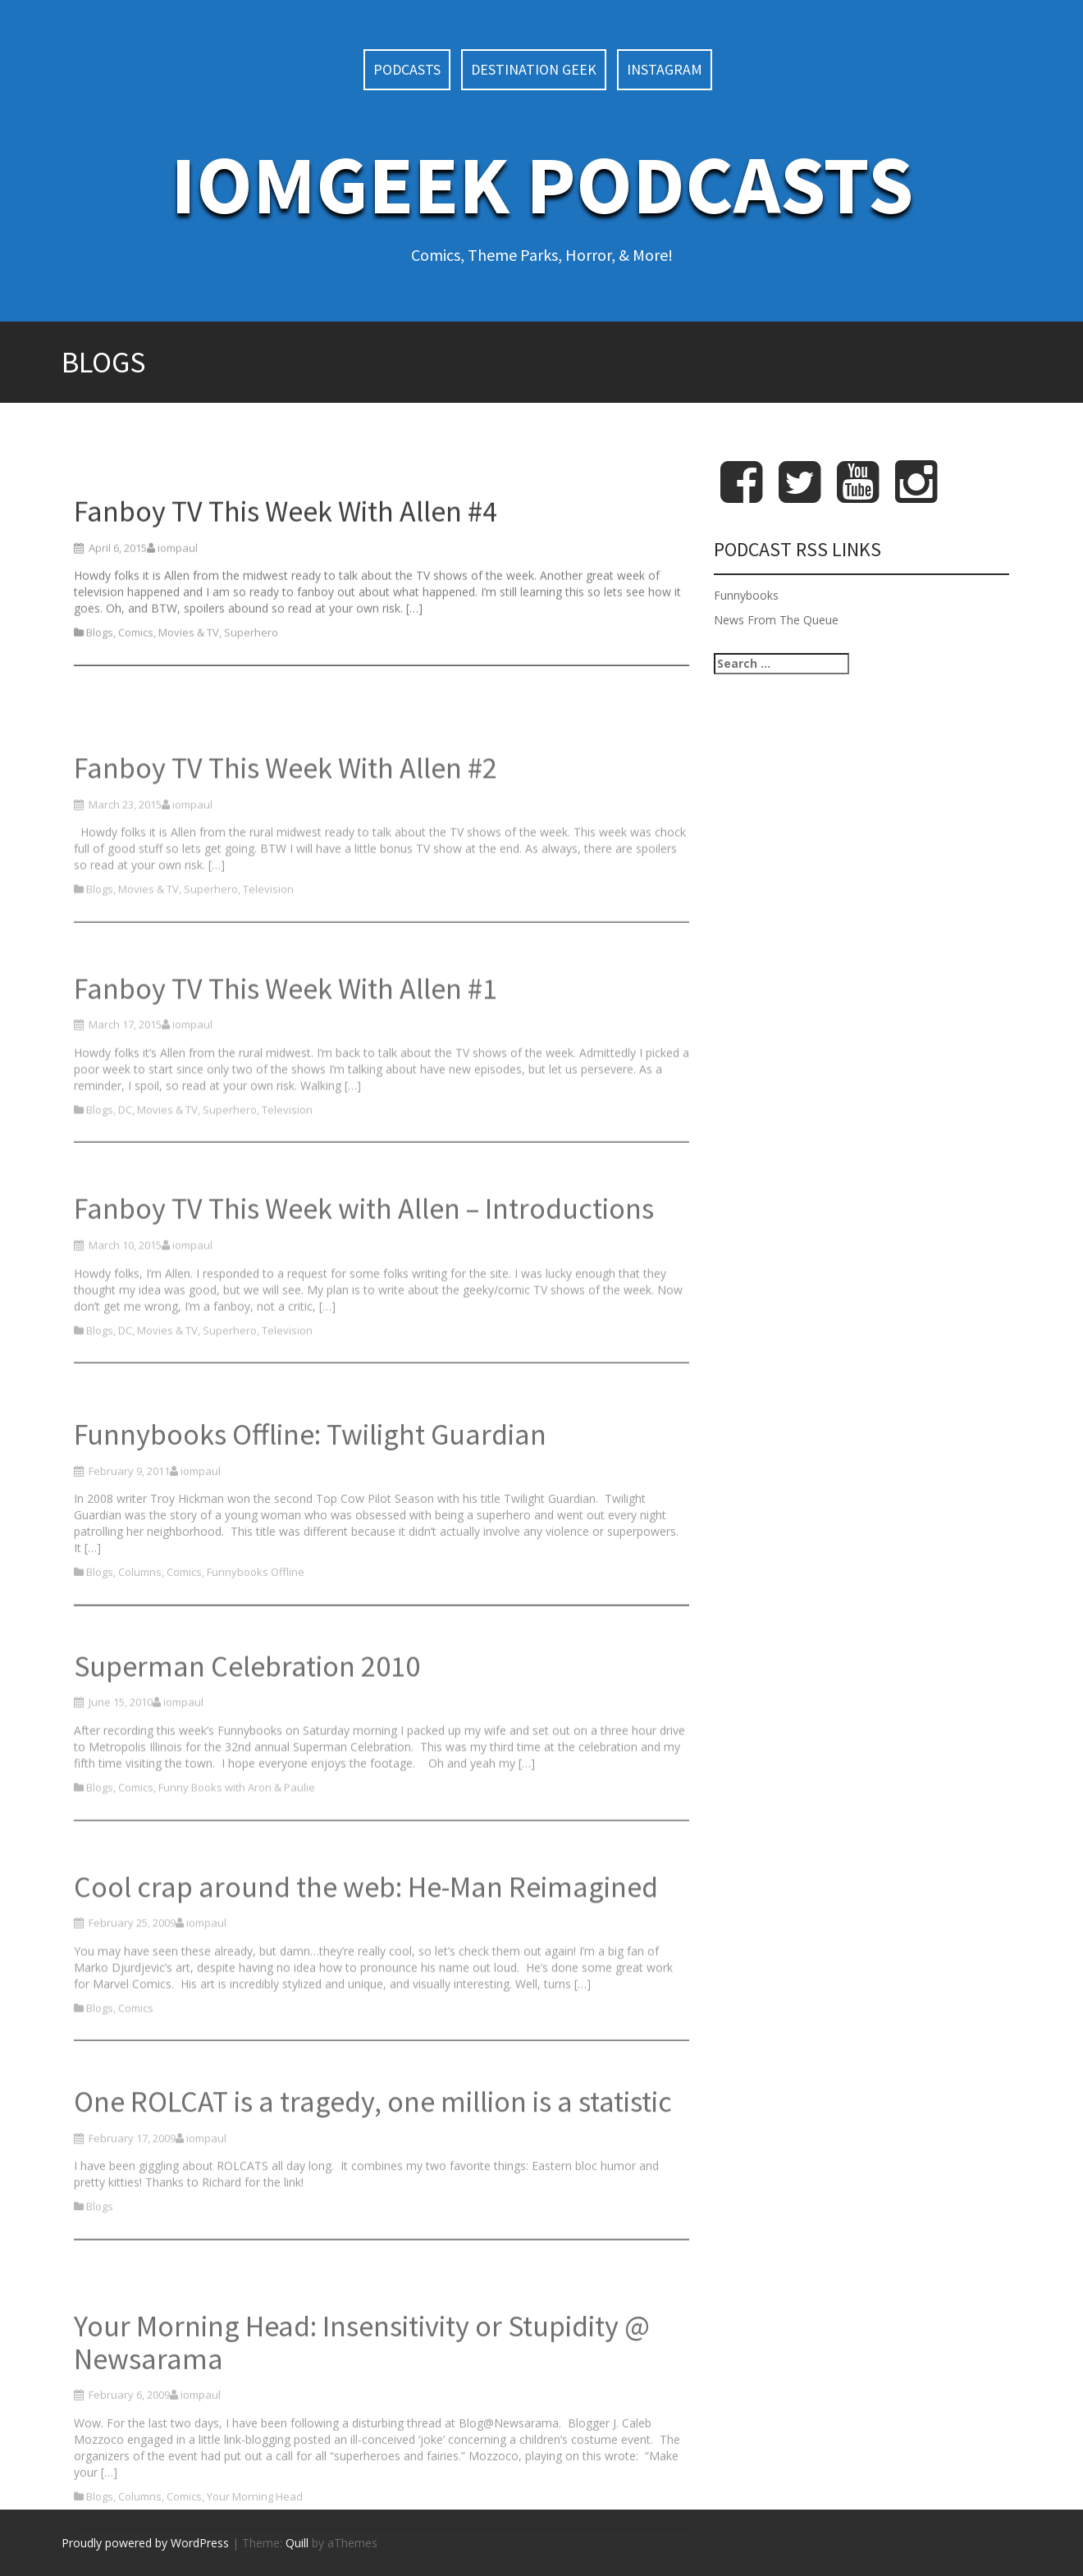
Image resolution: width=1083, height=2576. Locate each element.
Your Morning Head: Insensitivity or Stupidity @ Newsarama (362, 2428)
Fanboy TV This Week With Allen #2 (285, 833)
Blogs (99, 667)
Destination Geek (533, 69)
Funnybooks (746, 595)
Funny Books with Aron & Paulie (236, 1853)
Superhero (251, 667)
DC (125, 1175)
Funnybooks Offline (255, 1644)
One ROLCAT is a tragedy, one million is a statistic (373, 2161)
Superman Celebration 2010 (247, 1732)
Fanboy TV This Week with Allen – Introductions (364, 1275)
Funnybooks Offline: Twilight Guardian (310, 1506)
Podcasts (407, 69)
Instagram (664, 69)
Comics (135, 667)
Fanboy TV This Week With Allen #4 (285, 546)
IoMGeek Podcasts (542, 184)
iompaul (178, 582)
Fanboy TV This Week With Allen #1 (285, 1054)
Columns (140, 1644)
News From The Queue (776, 620)
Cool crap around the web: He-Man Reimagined (366, 1952)
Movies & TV (188, 667)
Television (268, 955)
